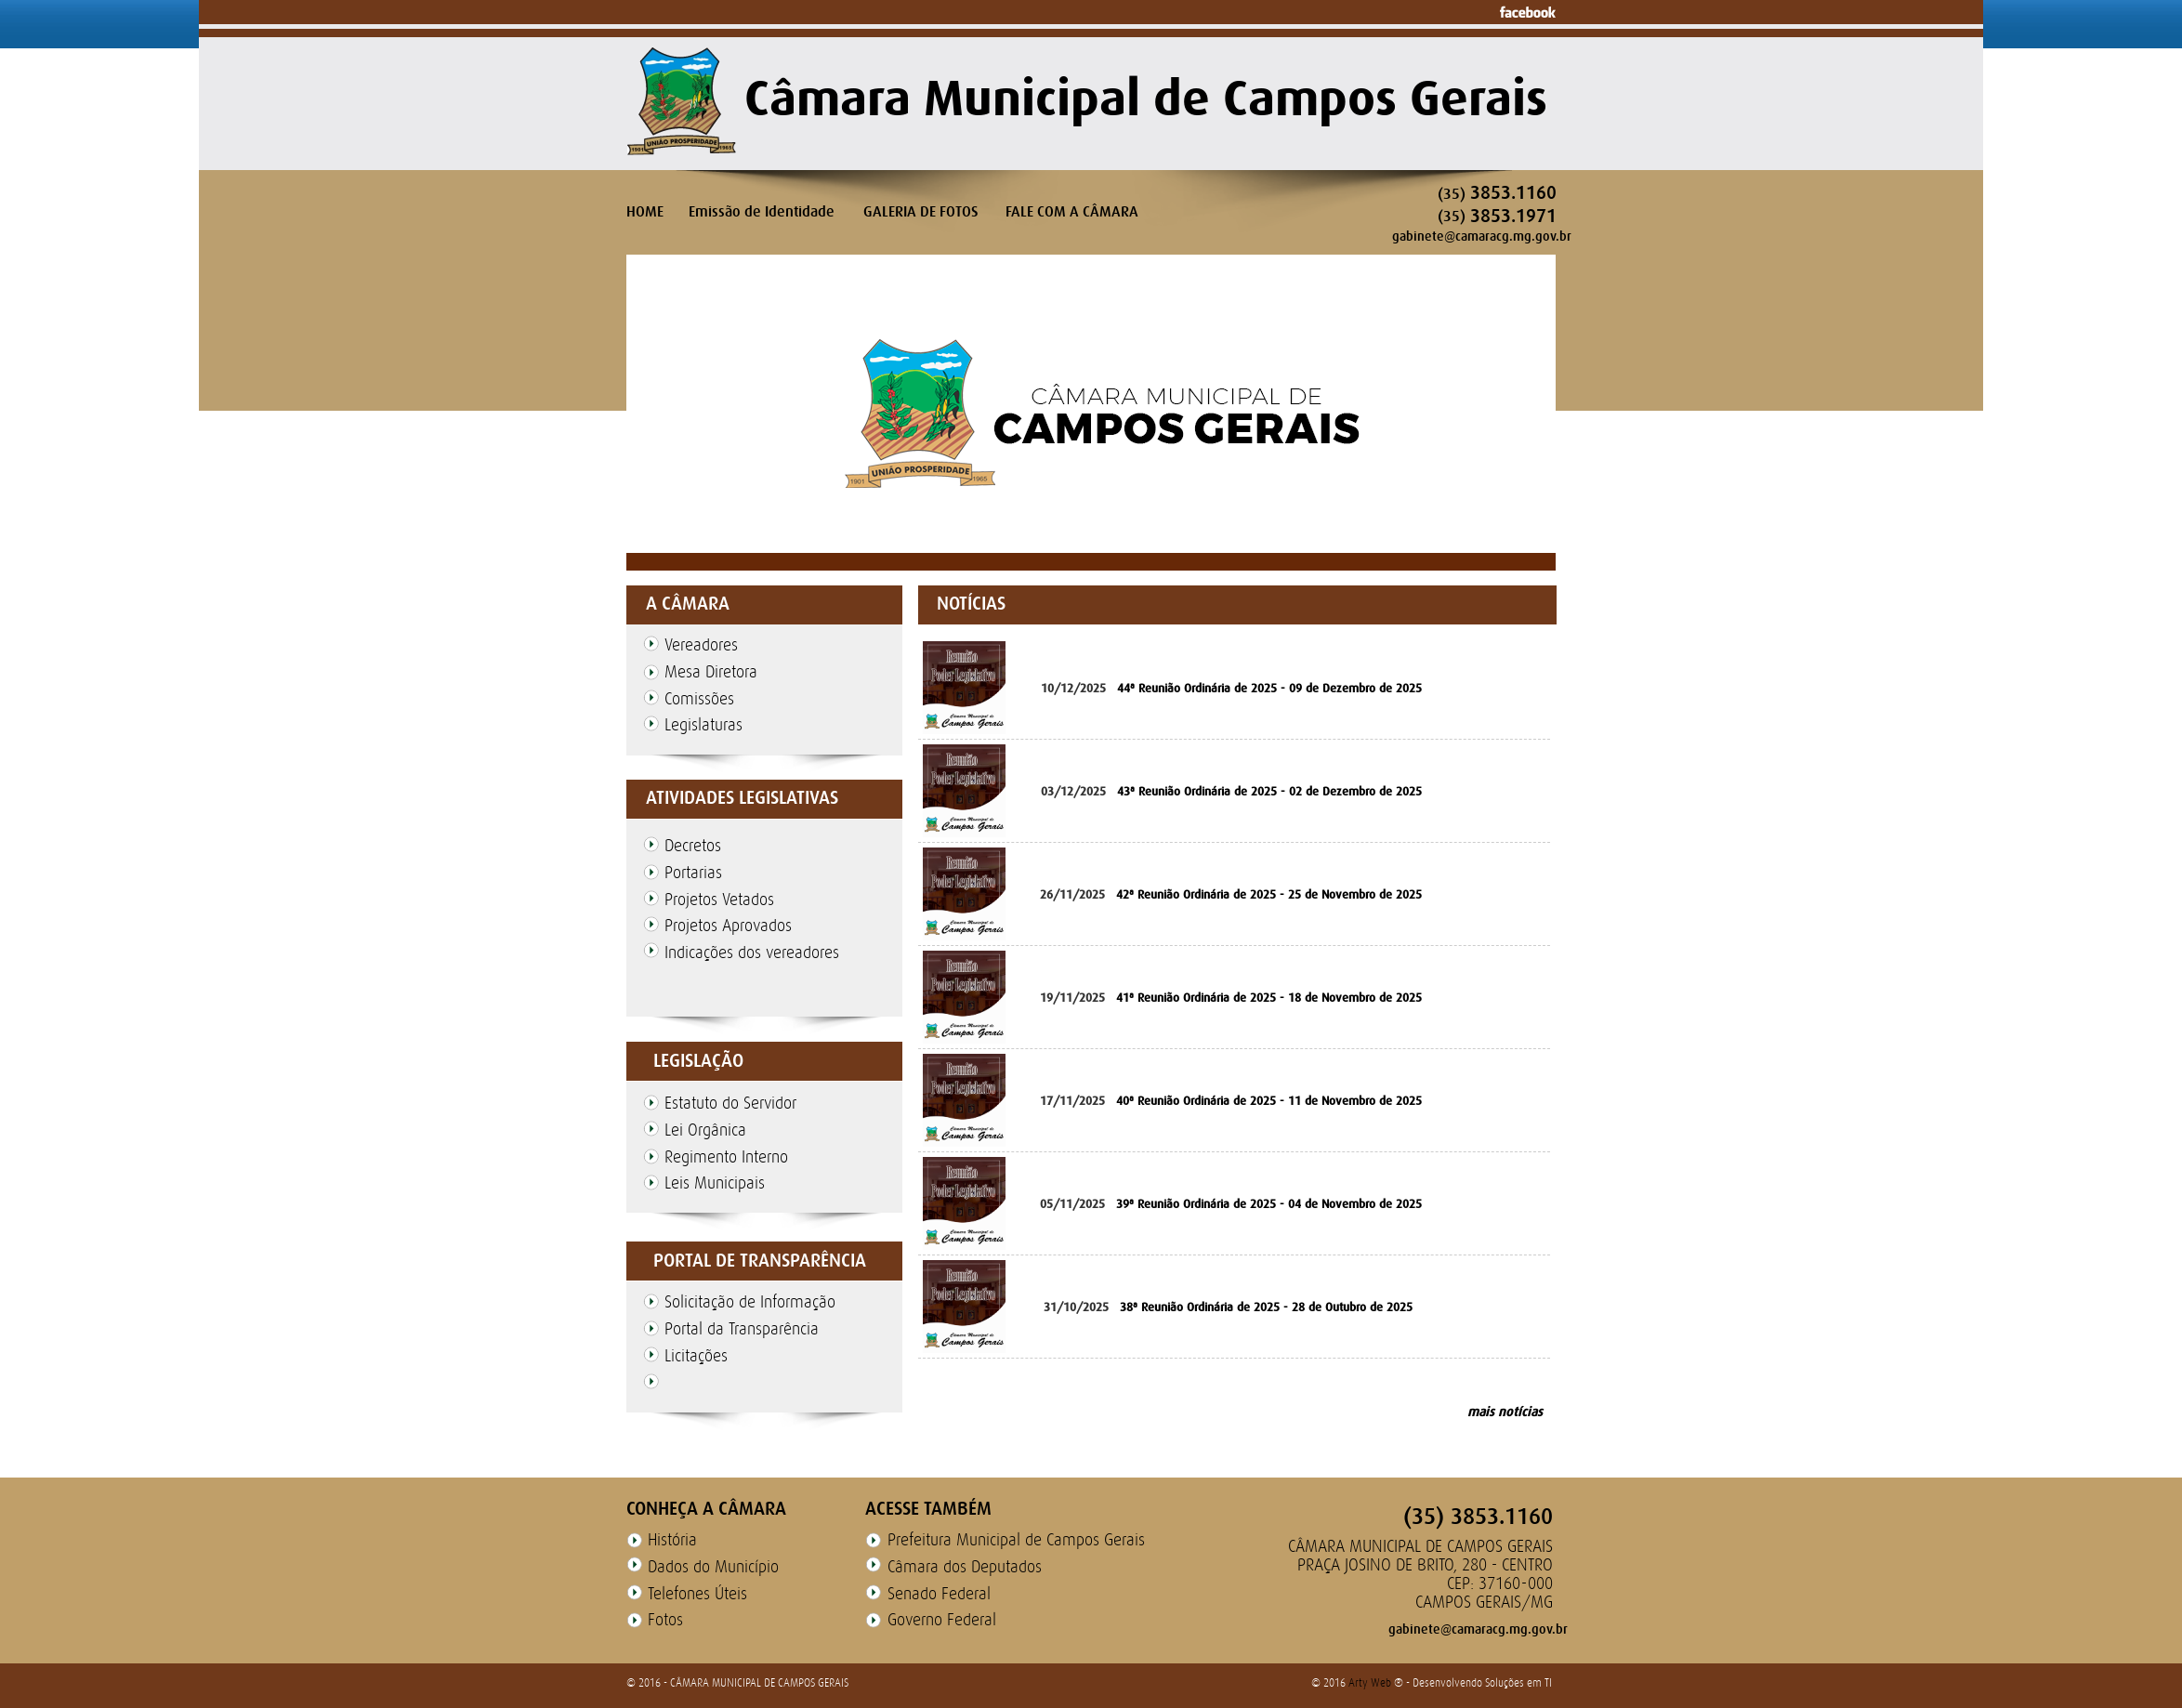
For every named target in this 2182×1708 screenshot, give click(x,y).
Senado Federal (939, 1593)
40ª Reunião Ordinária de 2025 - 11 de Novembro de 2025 (1269, 1101)
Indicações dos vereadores (751, 952)
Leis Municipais (714, 1183)
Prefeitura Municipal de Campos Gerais (1016, 1540)
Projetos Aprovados (728, 925)
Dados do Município (713, 1566)
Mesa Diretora (710, 672)
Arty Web (1371, 1682)
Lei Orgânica (705, 1130)
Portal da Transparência (741, 1329)
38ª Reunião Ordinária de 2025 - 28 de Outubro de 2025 (1266, 1307)
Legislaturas (703, 725)
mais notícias (1505, 1411)
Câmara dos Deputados (964, 1566)
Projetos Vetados (719, 899)
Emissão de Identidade (762, 212)
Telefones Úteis (697, 1593)
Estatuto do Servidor (730, 1103)
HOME (645, 212)
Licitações (696, 1356)
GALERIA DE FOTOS (921, 212)
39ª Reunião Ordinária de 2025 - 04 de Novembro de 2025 (1269, 1204)
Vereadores (701, 645)
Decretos (692, 845)
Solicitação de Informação (749, 1302)
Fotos (665, 1619)
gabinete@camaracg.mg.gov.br (1481, 236)
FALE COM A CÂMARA (1072, 212)
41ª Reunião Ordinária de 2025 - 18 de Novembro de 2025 (1269, 998)
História (672, 1540)
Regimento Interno (726, 1157)
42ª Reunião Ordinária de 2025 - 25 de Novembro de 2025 (1269, 894)
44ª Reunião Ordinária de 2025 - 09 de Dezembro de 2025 (1269, 688)
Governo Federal (941, 1619)
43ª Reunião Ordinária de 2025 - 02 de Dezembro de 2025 (1269, 791)
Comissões (699, 699)
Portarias (693, 872)
